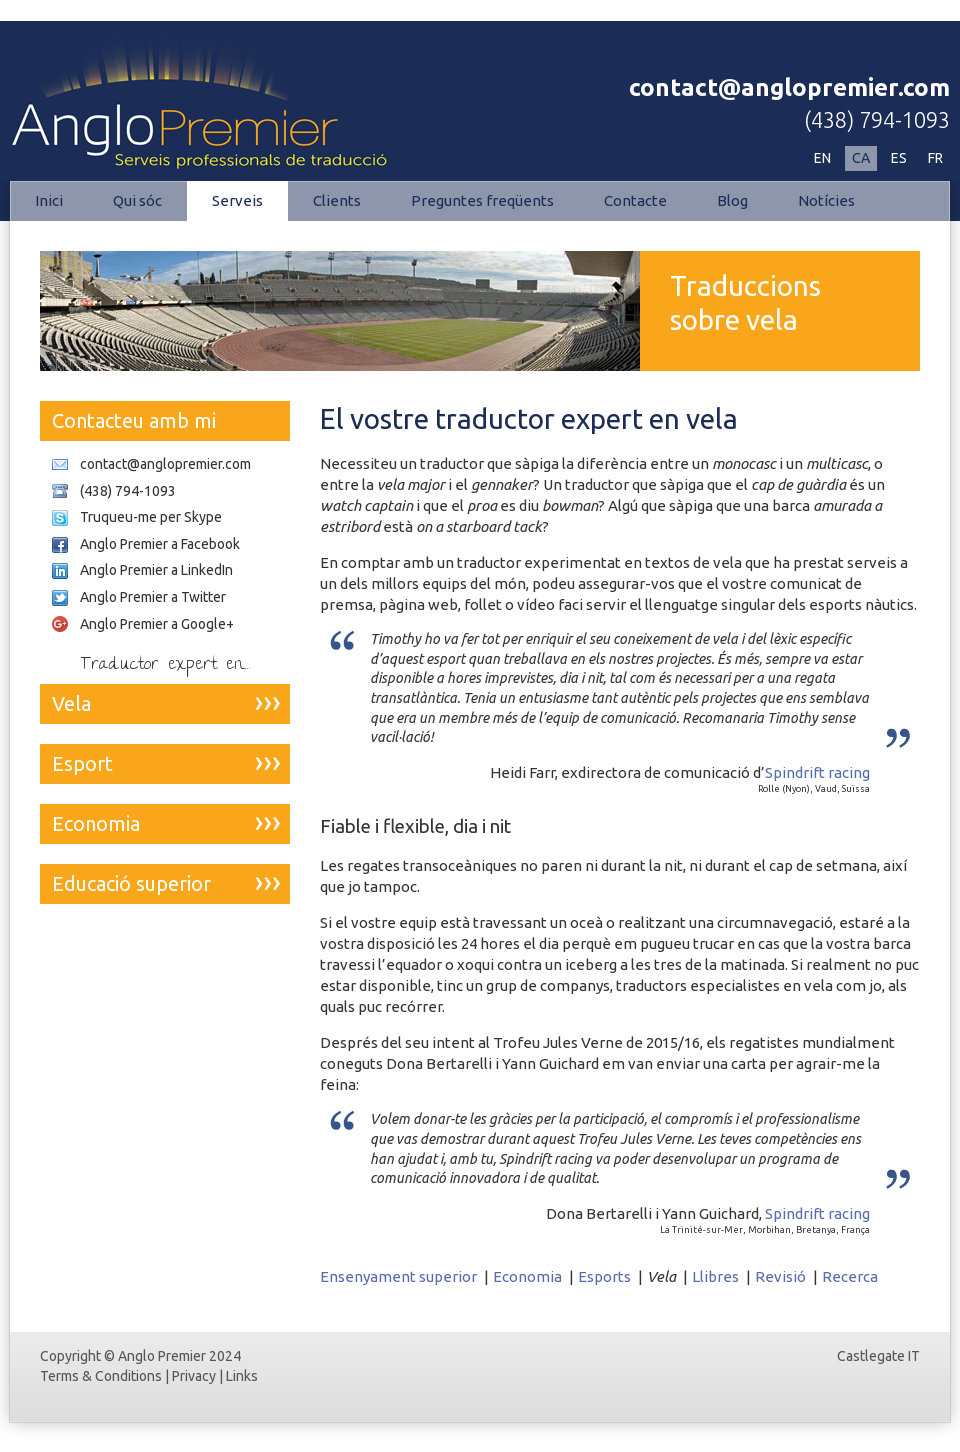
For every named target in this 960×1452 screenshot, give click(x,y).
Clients (337, 200)
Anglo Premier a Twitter (153, 597)
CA (861, 158)
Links (242, 1376)
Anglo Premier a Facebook (160, 544)
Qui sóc (137, 200)
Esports (604, 1276)
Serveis (237, 200)
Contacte (635, 200)
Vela (71, 703)
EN (822, 158)
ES (899, 158)
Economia (527, 1276)
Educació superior (131, 883)
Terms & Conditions (101, 1376)
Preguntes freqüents (482, 200)
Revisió (780, 1276)
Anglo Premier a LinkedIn (156, 570)
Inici (49, 200)
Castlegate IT (878, 1356)
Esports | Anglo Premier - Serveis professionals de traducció (220, 96)
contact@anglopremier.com (789, 87)
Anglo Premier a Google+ (157, 624)
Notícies (826, 200)
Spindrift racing (817, 772)
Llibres (715, 1276)
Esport (82, 763)
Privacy (194, 1376)
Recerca (850, 1276)
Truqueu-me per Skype (151, 517)
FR (935, 158)
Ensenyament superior (398, 1276)
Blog (732, 200)
